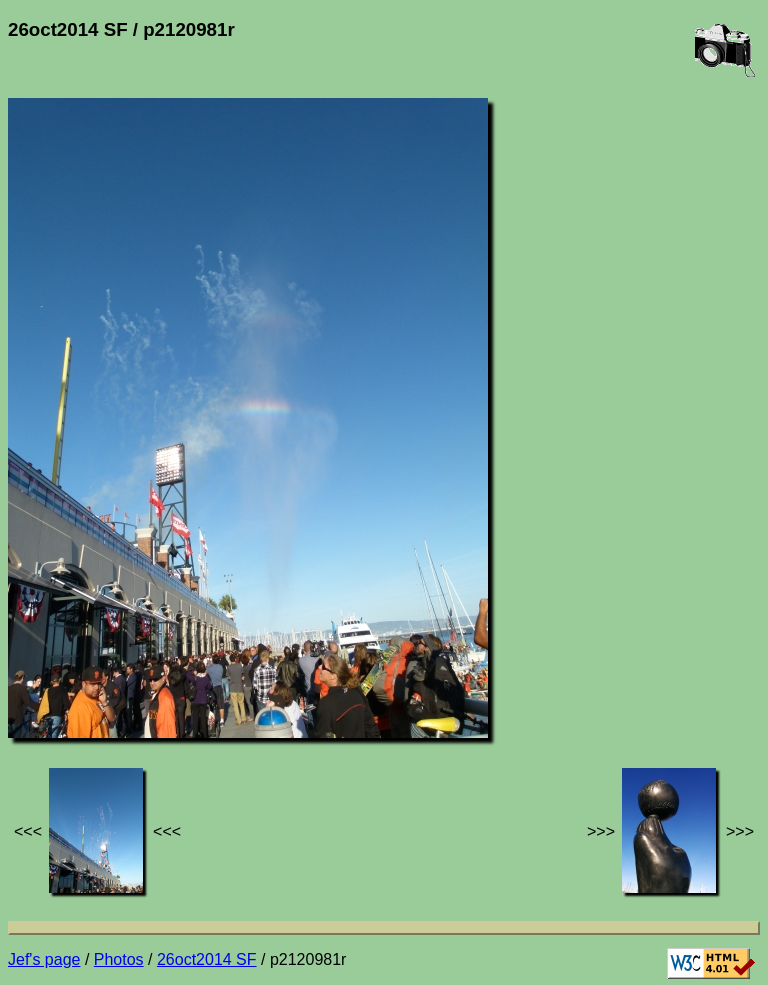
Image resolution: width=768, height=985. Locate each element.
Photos (119, 959)
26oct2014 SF (207, 959)
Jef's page (44, 959)
